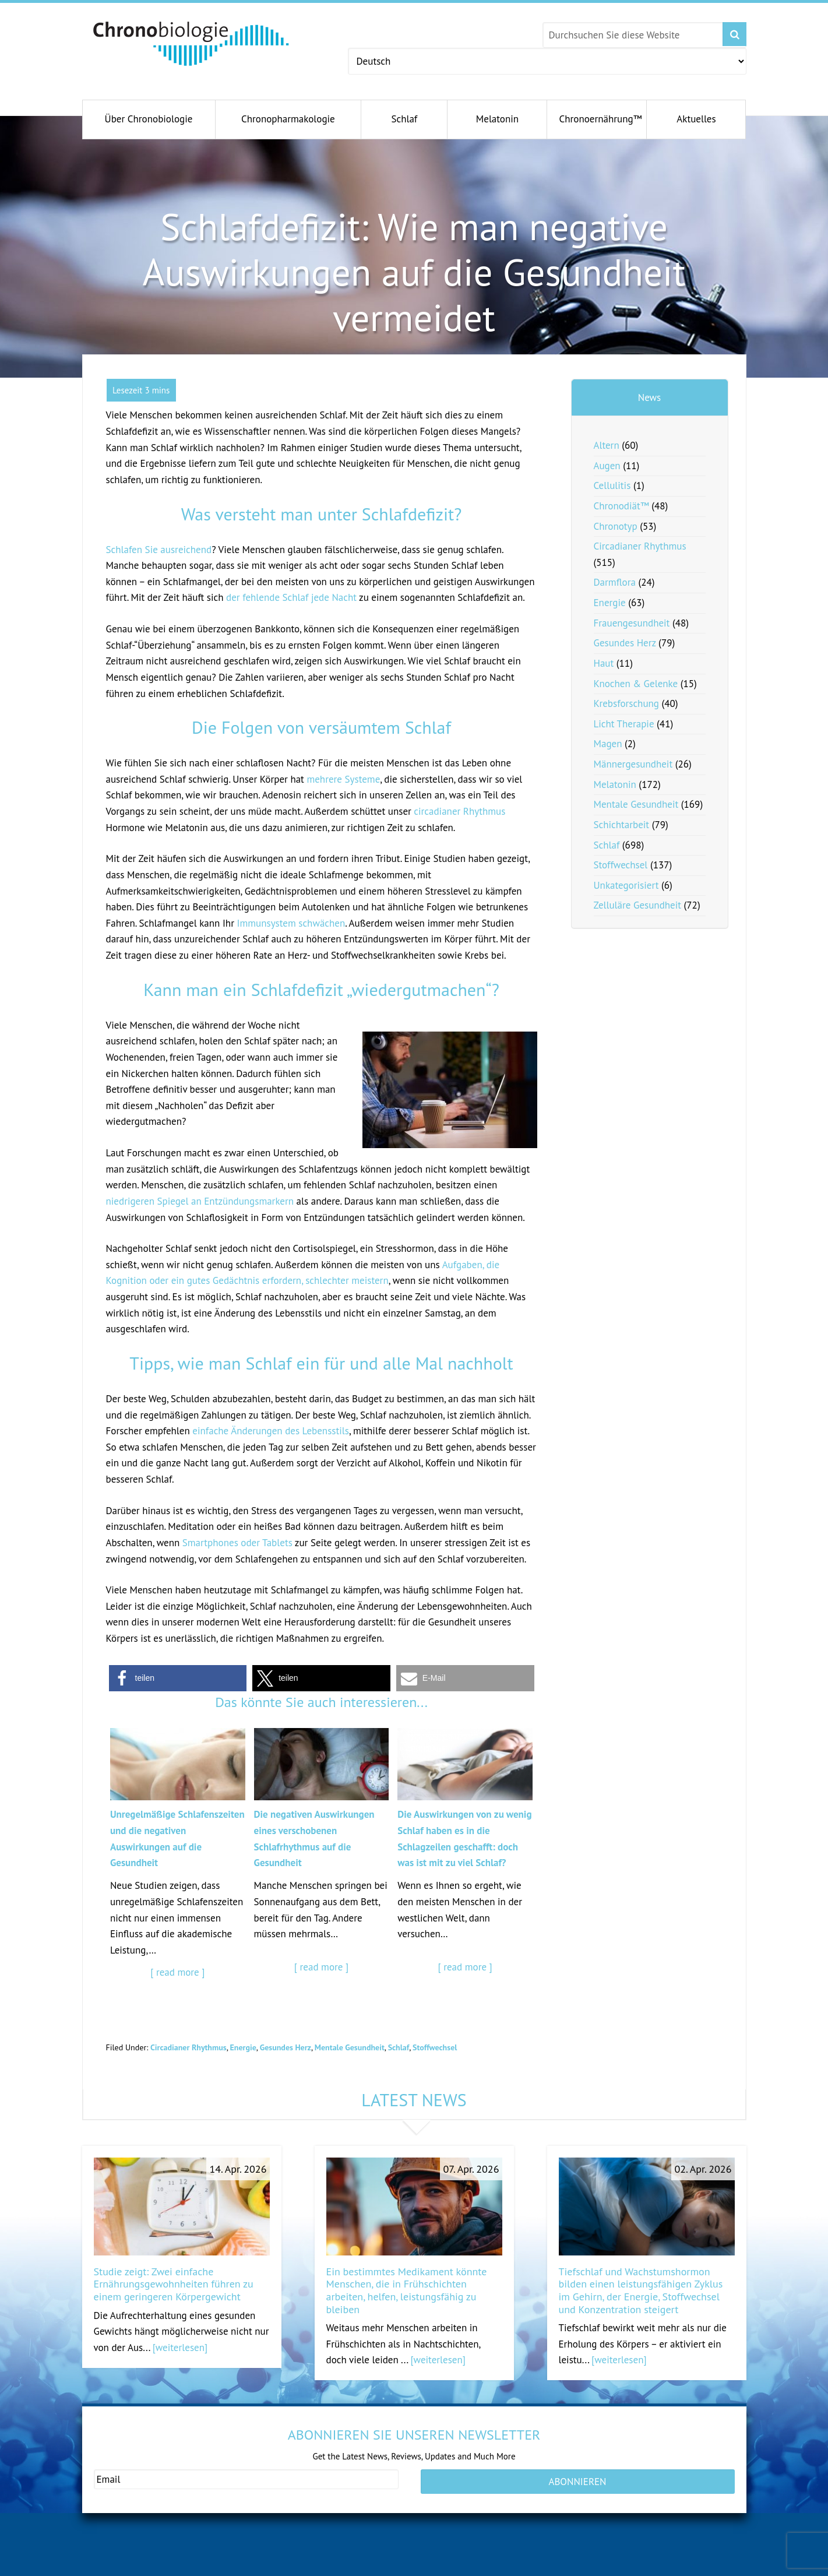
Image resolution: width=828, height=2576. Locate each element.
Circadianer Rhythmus (188, 2047)
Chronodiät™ (621, 505)
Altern (606, 445)
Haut (604, 663)
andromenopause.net (292, 2568)
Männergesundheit (633, 764)
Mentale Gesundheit (350, 2047)
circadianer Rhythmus (459, 811)
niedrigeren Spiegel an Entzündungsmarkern (200, 1201)
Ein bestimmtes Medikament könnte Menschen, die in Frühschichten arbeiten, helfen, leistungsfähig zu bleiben (406, 2290)
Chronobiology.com (191, 43)
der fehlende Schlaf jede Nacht (291, 597)
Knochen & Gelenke (636, 683)
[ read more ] (177, 1972)
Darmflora (615, 582)
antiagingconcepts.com (456, 2568)
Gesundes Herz (285, 2047)
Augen (607, 465)
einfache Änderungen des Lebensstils (270, 1430)
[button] (178, 1678)
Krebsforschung (627, 703)
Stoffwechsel (435, 2047)
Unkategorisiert (626, 885)
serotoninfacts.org (605, 2568)
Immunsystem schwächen (291, 923)
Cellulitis (612, 485)
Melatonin (615, 784)
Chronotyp (615, 526)
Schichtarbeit (622, 824)
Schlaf (399, 2047)
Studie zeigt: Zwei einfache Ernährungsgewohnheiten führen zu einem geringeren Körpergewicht (173, 2284)
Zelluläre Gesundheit (638, 905)
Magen (608, 743)
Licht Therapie (624, 723)
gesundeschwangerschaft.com (151, 2568)
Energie (243, 2047)
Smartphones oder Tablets (237, 1542)
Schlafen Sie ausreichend (159, 549)
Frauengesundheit (632, 623)
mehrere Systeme (343, 779)
